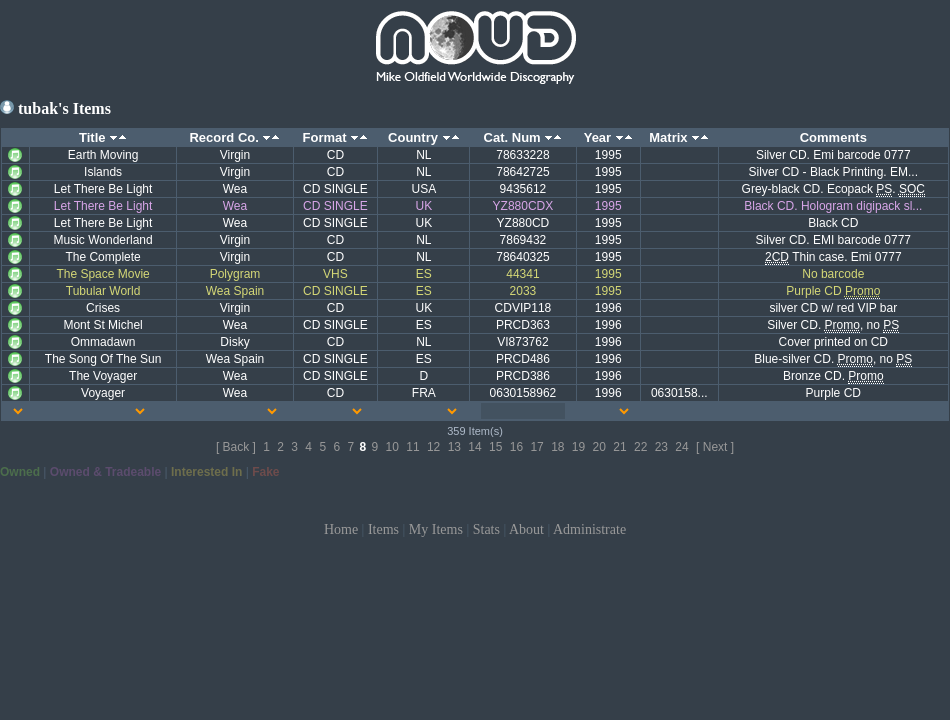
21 (619, 447)
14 (474, 447)
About (526, 529)
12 (433, 447)
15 (495, 447)
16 (516, 447)
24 (681, 447)
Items (383, 529)
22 (640, 447)
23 (661, 447)
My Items (436, 529)
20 (599, 447)
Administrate (589, 529)
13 (454, 447)
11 (412, 447)
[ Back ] (236, 447)
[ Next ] (715, 447)
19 (578, 447)
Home (341, 529)
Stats (486, 529)
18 (557, 447)
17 (536, 447)
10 (392, 447)
